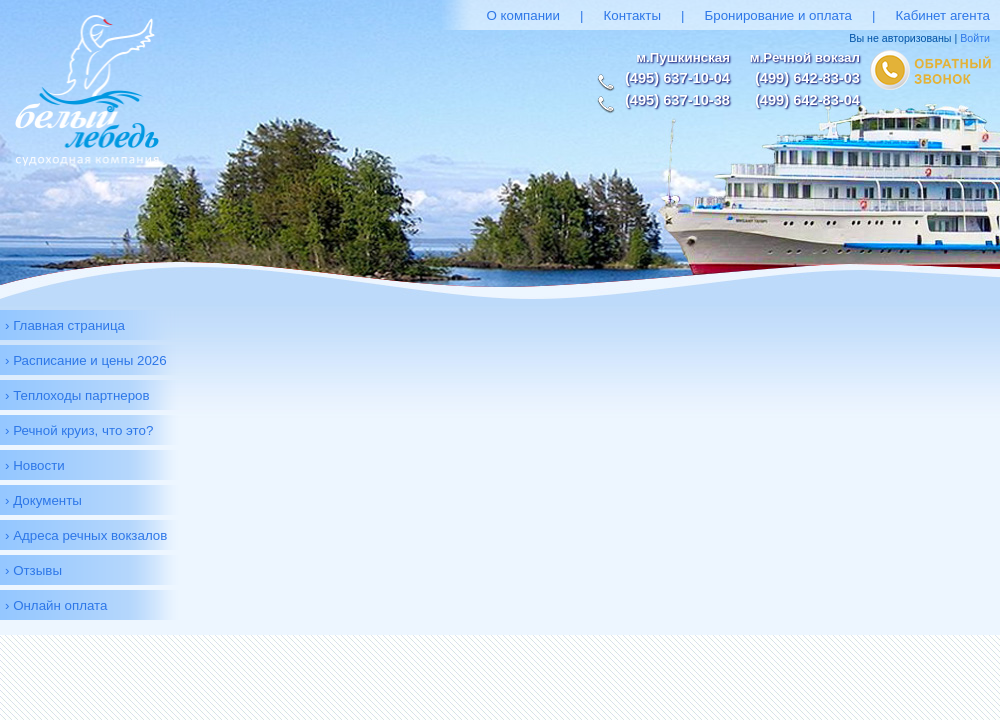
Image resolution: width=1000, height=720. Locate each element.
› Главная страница (65, 325)
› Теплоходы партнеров (77, 395)
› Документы (43, 500)
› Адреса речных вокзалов (86, 535)
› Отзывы (33, 570)
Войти (975, 38)
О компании (523, 15)
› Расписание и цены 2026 (86, 360)
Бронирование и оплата (779, 15)
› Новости (35, 465)
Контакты (632, 15)
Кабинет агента (942, 15)
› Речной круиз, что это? (79, 430)
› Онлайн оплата (56, 605)
